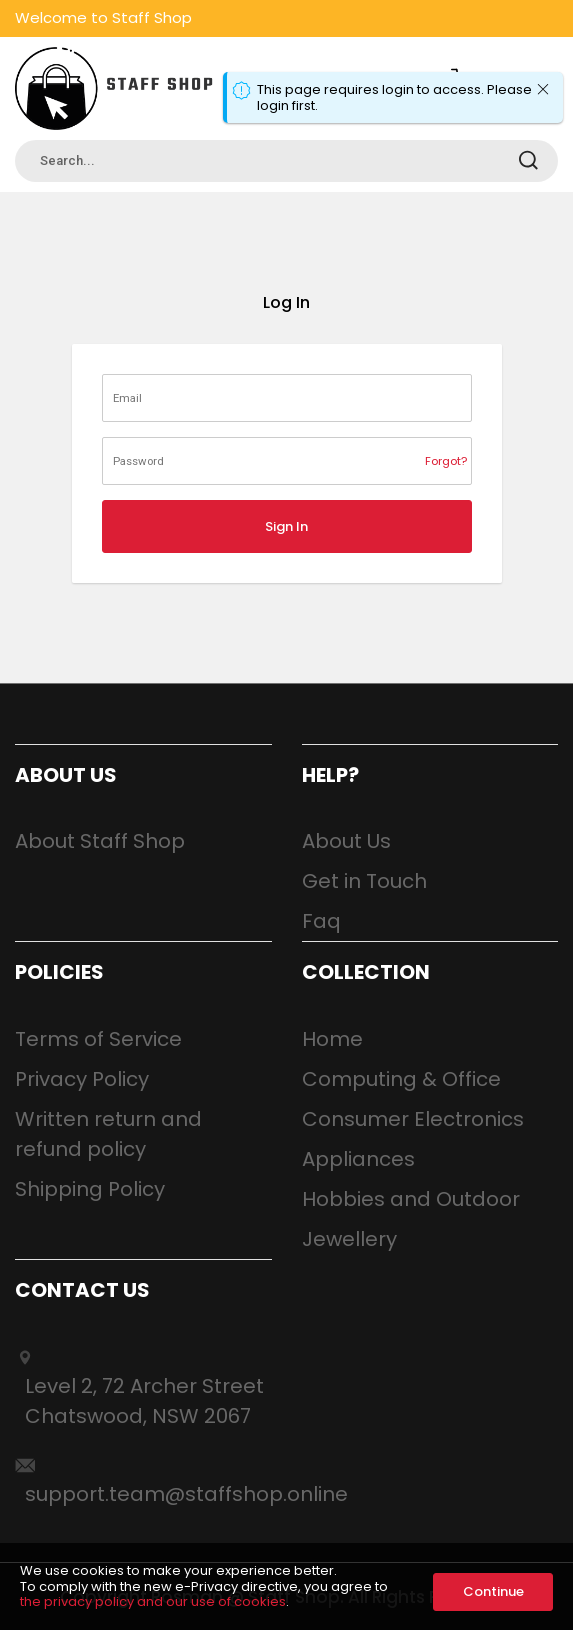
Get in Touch (364, 881)
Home (332, 1039)
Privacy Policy (82, 1079)
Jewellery (349, 1239)
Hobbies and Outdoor (411, 1199)
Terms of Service (98, 1039)
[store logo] (115, 88)
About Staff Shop (100, 841)
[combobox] (286, 161)
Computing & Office (401, 1079)
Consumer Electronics (413, 1119)
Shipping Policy (90, 1189)
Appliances (358, 1159)
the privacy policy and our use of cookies (153, 1601)
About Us (346, 841)
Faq (321, 921)
